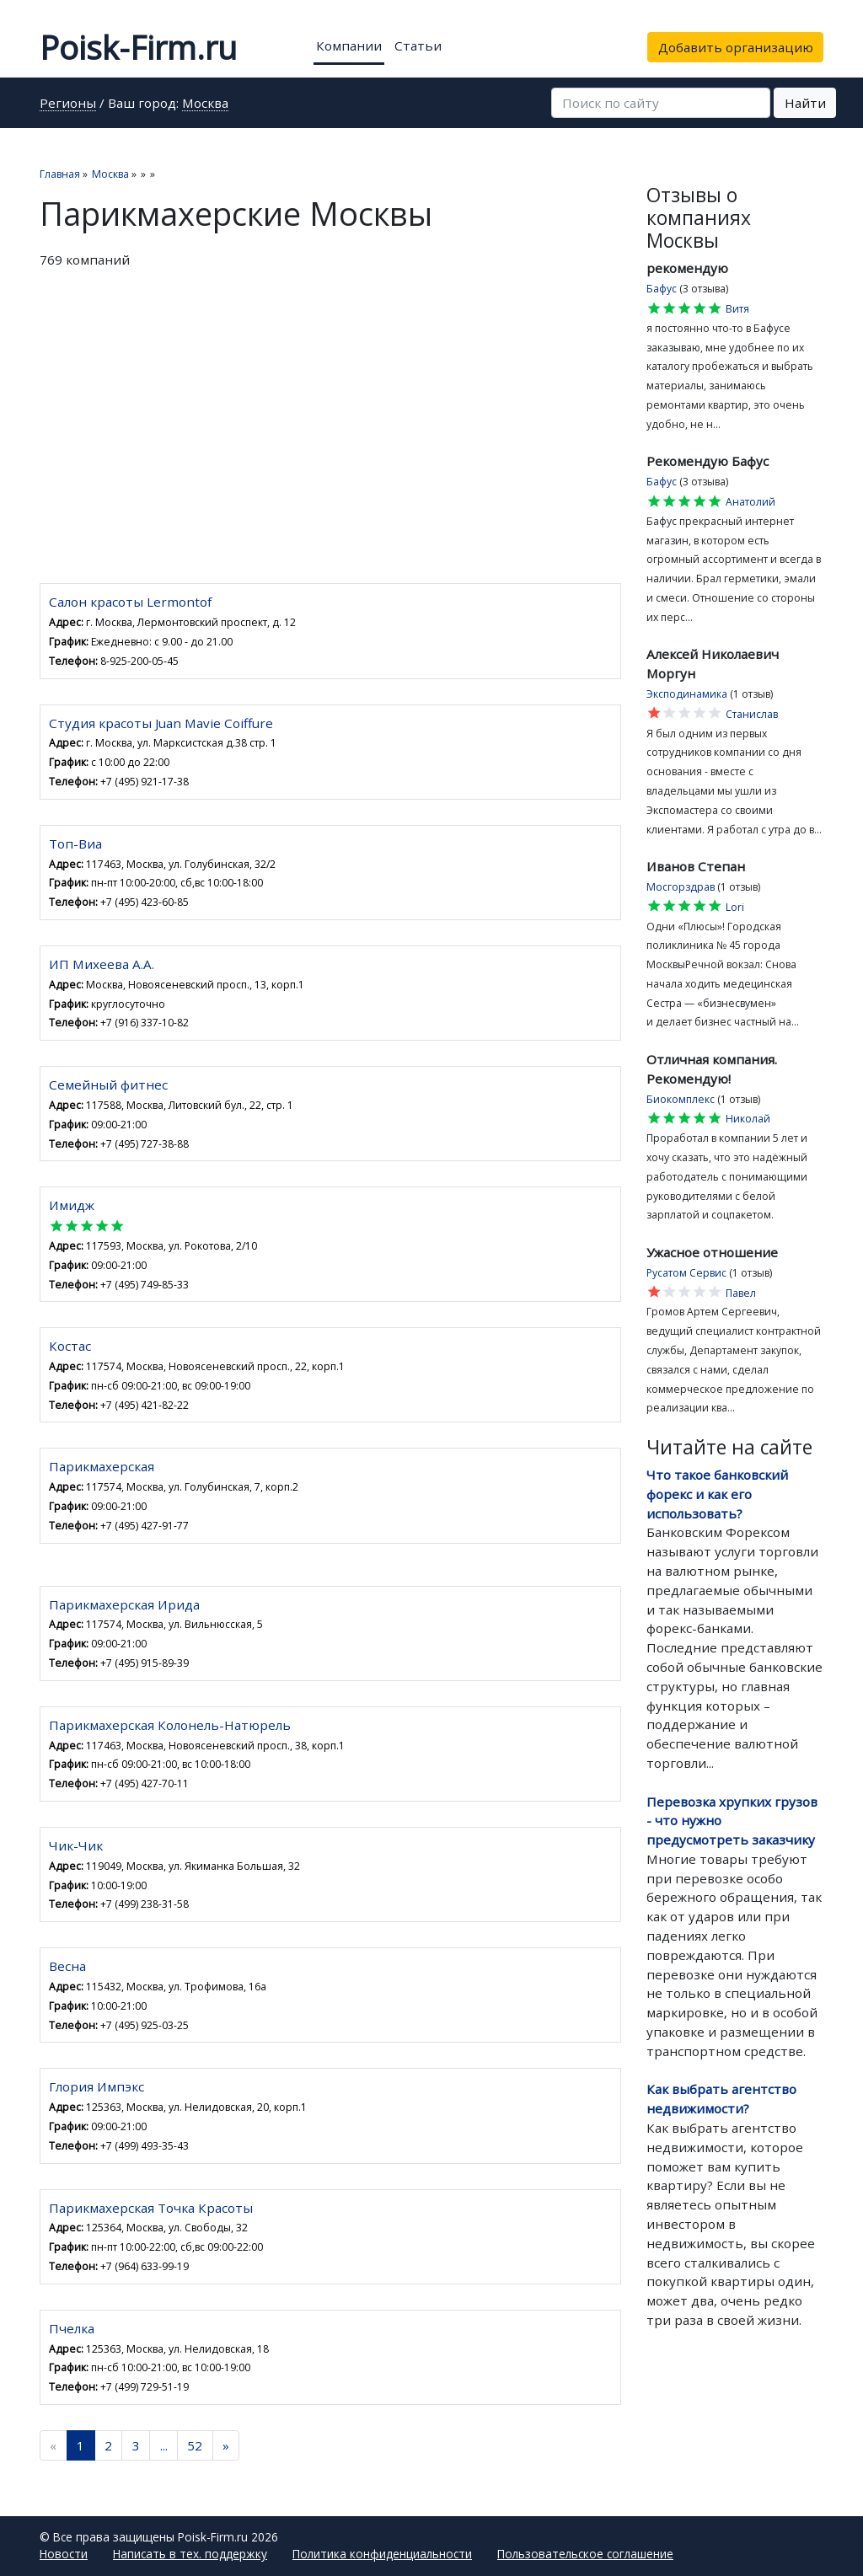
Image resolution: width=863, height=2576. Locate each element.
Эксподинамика (686, 694)
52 (194, 2445)
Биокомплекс (680, 1099)
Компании (349, 45)
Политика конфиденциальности (382, 2554)
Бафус (661, 288)
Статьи (418, 45)
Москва (205, 104)
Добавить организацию (735, 47)
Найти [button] (805, 102)
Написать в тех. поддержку (190, 2554)
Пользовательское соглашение (585, 2554)
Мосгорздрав (680, 887)
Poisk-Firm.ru (138, 47)
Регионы (68, 104)
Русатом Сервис (686, 1273)
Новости (64, 2554)
